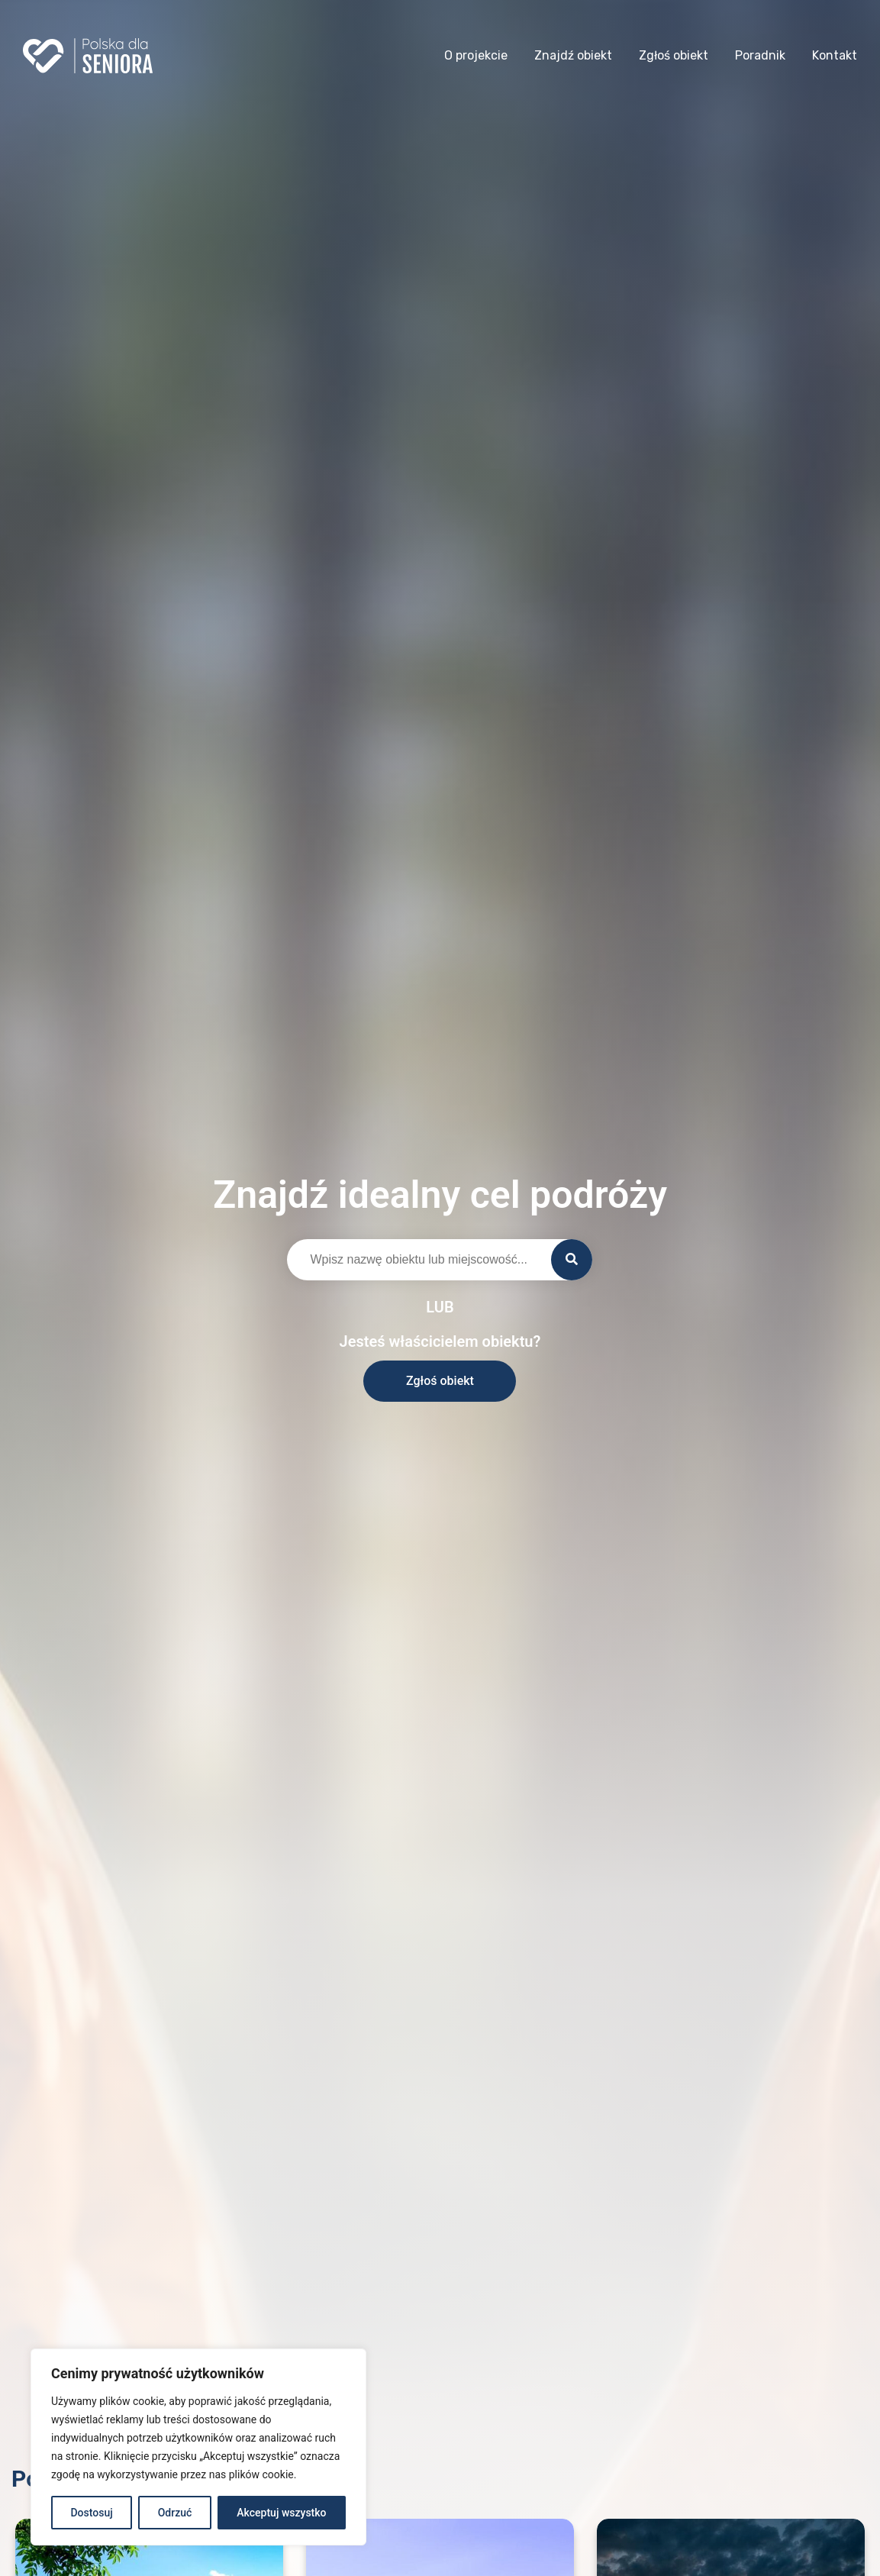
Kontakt (834, 55)
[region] (198, 2446)
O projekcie (476, 55)
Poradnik (760, 55)
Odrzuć (175, 2513)
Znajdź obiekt (573, 55)
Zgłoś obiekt (673, 55)
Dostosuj (91, 2513)
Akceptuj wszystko (281, 2513)
